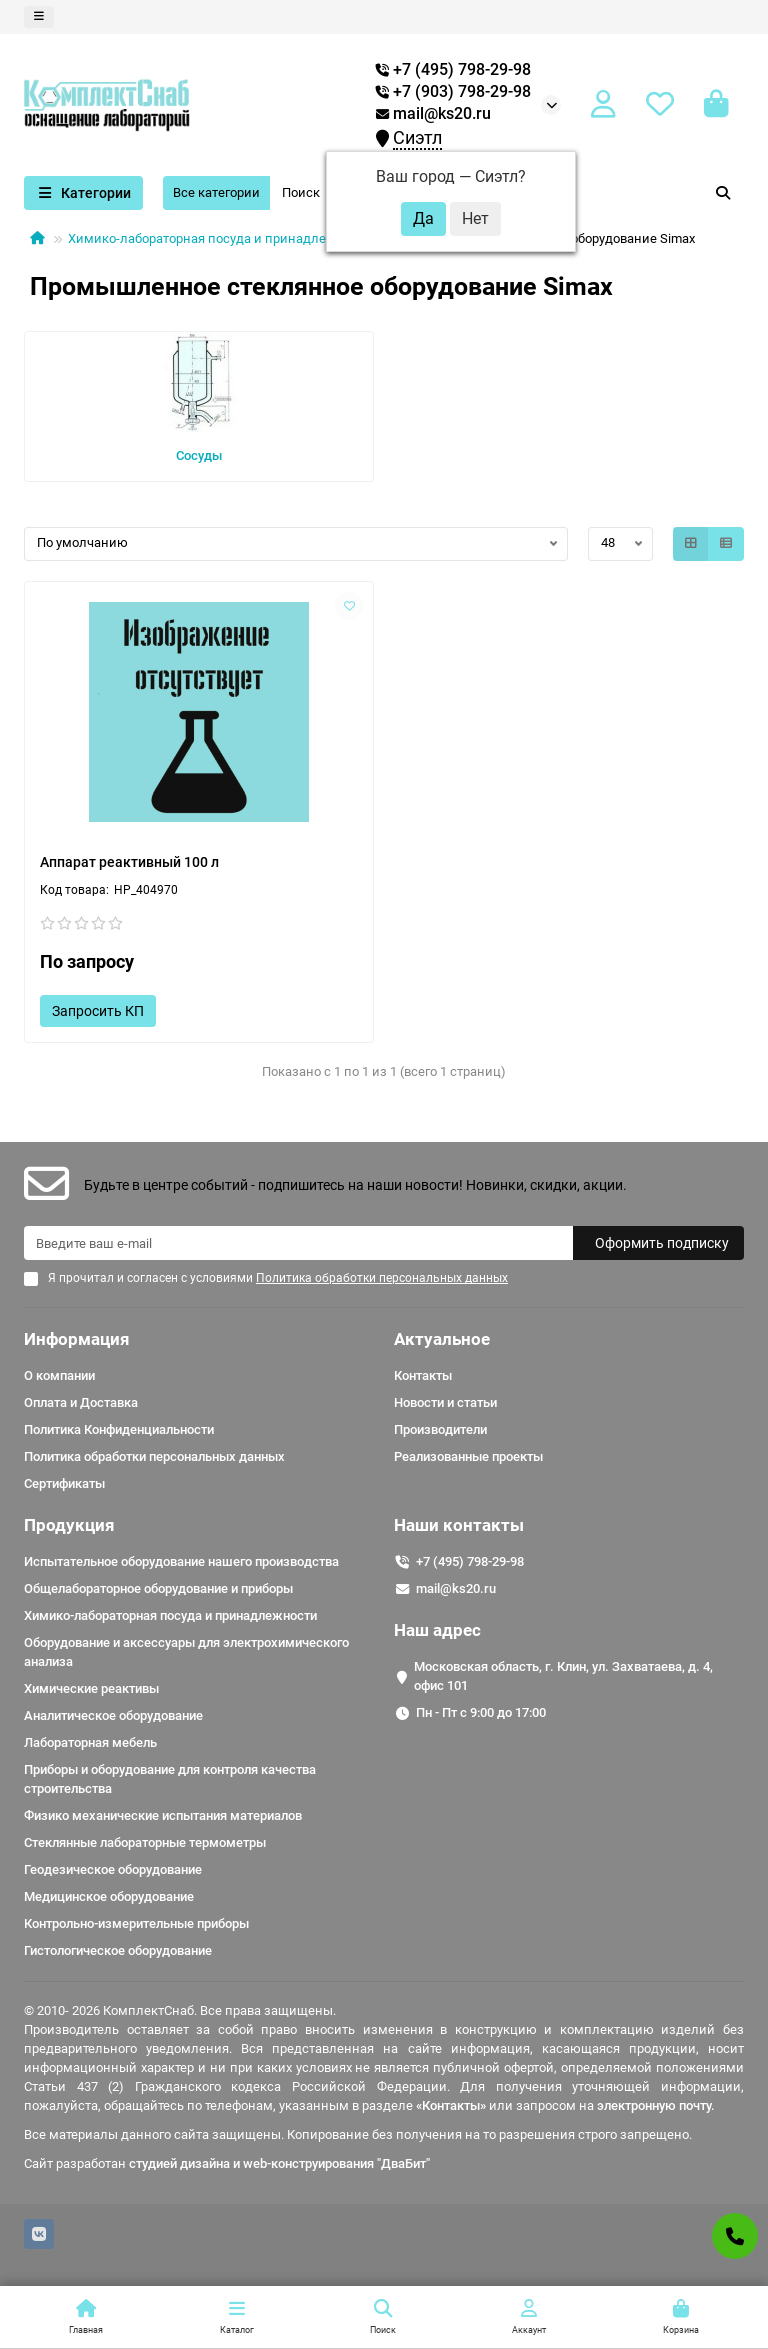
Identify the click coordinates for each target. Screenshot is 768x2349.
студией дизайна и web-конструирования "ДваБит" (279, 2163)
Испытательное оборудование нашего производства (181, 1561)
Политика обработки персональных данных (154, 1456)
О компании (59, 1375)
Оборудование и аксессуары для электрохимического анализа (186, 1652)
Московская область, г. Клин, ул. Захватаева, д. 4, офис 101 (563, 1676)
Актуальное (442, 1339)
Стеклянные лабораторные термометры (145, 1842)
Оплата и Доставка (81, 1402)
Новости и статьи (445, 1402)
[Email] (298, 1243)
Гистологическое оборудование (118, 1950)
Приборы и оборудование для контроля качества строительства (170, 1779)
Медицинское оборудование (109, 1896)
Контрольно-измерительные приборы (136, 1923)
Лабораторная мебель (90, 1742)
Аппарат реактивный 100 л (129, 862)
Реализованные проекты (468, 1456)
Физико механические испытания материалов (163, 1815)
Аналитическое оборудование (113, 1715)
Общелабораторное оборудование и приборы (158, 1588)
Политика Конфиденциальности (119, 1429)
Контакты (423, 1375)
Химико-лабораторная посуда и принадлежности (220, 238)
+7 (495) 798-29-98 (470, 1561)
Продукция (69, 1525)
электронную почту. (656, 2105)
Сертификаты (64, 1483)
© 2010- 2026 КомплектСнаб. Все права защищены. (180, 2010)
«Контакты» (451, 2105)
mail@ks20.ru (433, 114)
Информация (77, 1339)
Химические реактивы (91, 1688)
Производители (440, 1429)
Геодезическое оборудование (113, 1869)
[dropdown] (39, 17)
